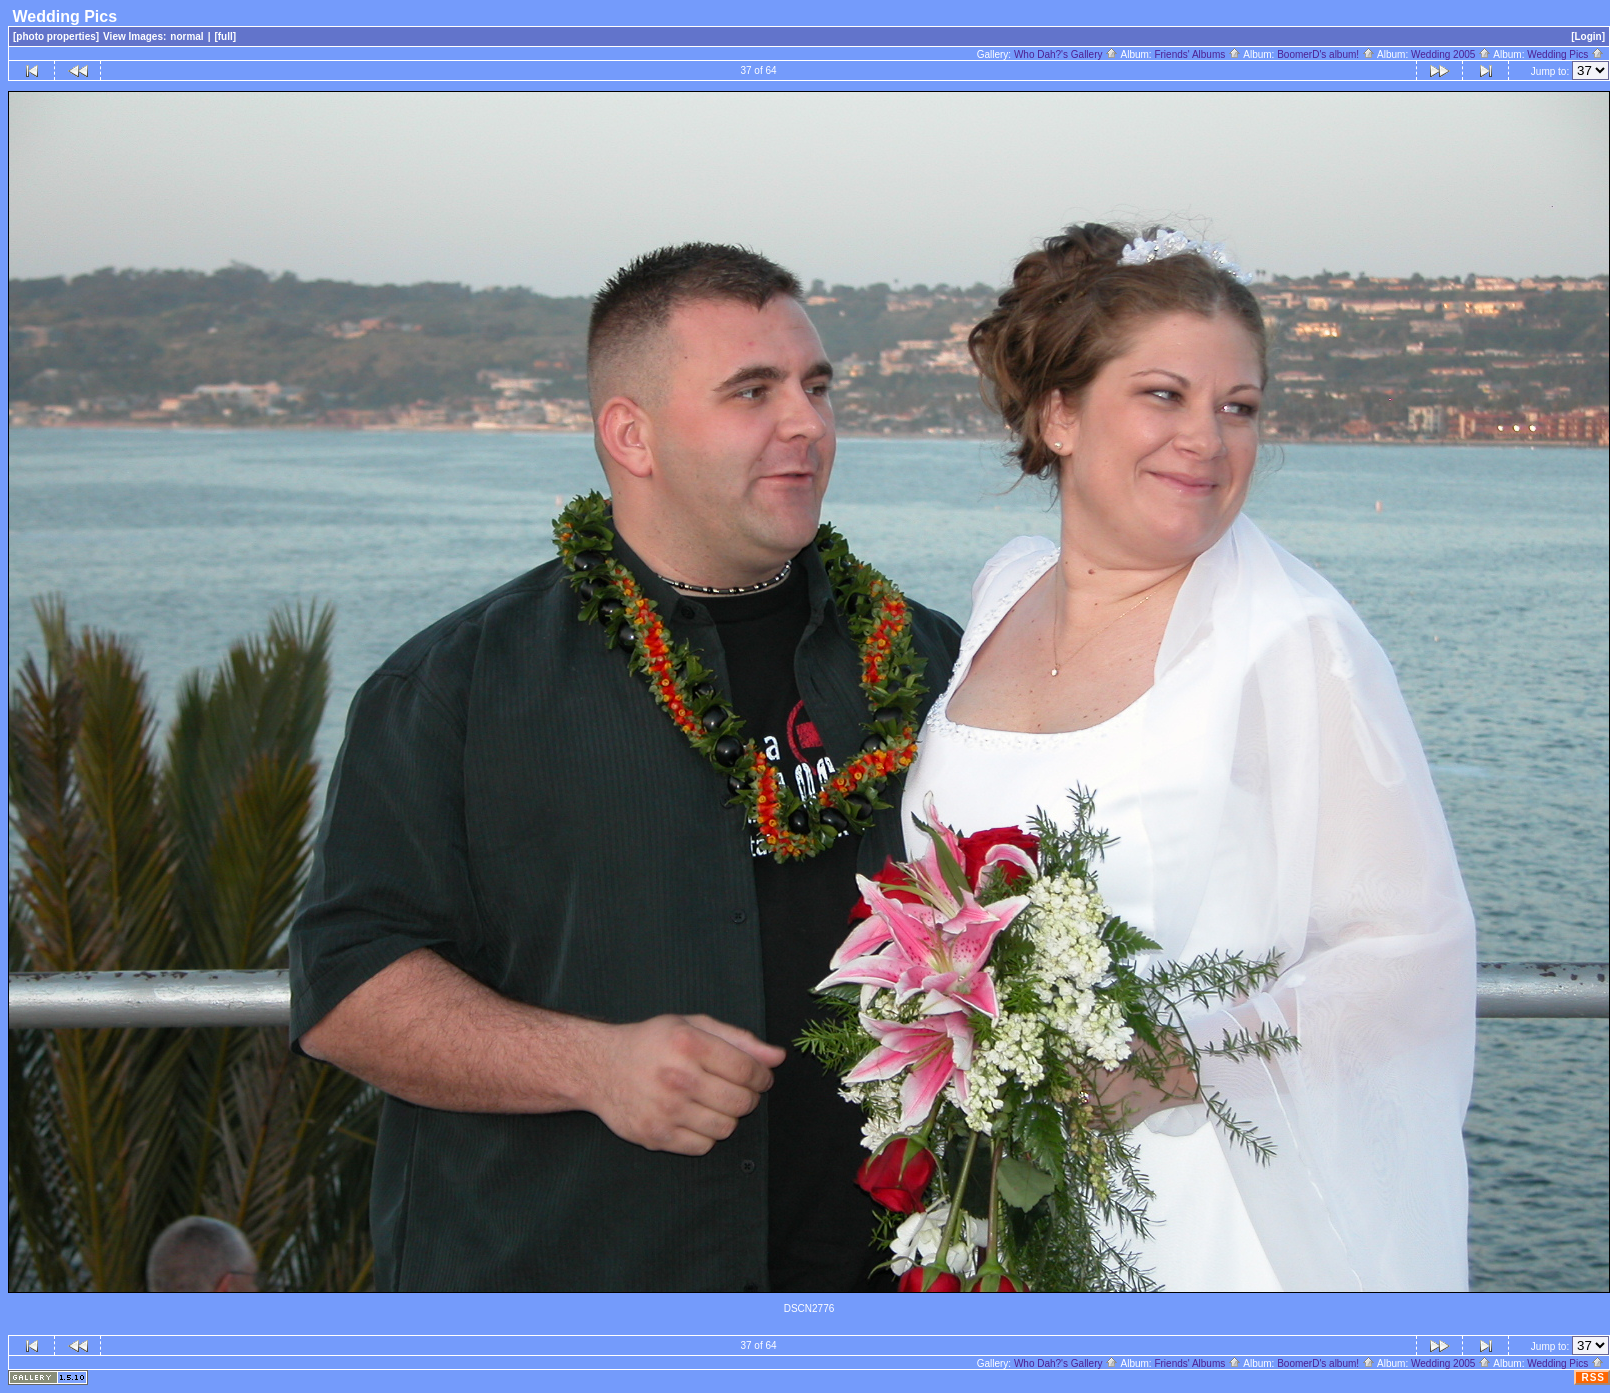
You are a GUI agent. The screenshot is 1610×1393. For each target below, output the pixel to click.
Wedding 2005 (1451, 54)
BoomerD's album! (1326, 54)
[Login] (1588, 36)
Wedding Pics (1565, 54)
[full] (225, 36)
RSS (1593, 1377)
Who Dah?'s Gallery (1066, 54)
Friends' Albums (1197, 54)
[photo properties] (56, 36)
